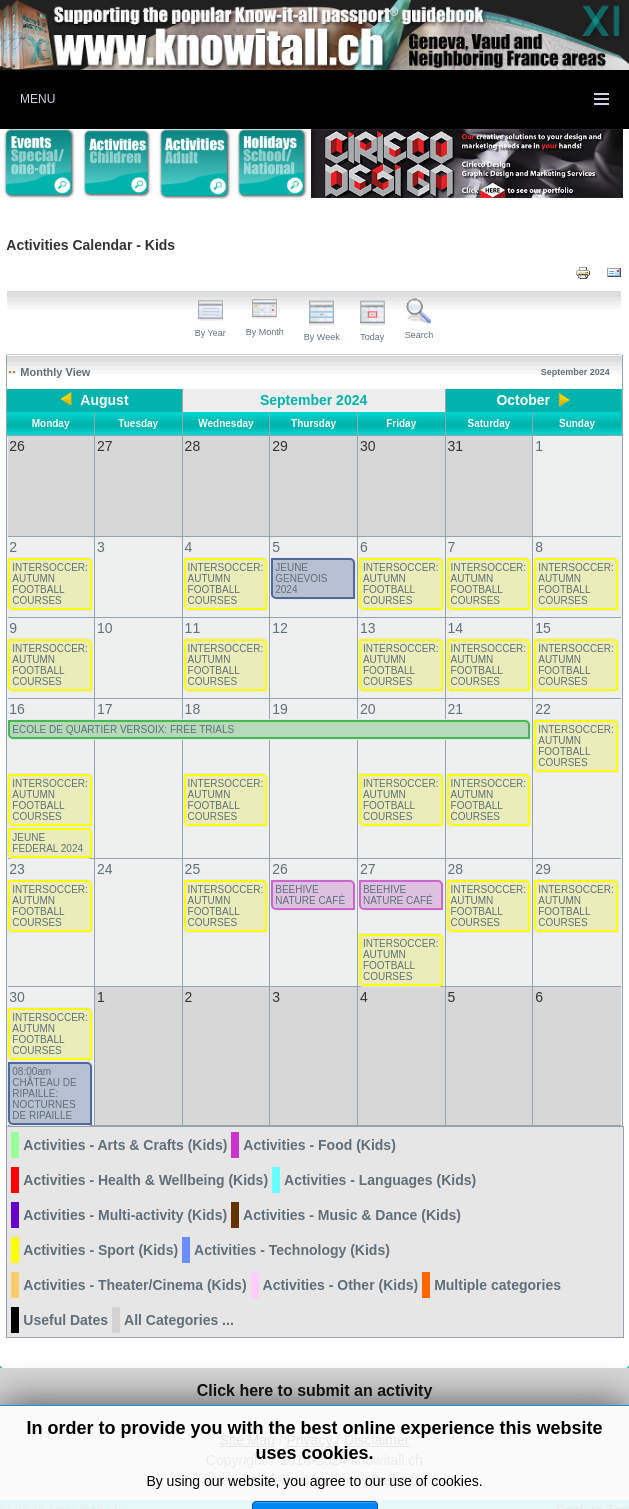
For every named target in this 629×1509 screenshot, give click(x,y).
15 (543, 608)
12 (280, 608)
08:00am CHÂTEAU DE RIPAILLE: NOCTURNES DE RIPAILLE (44, 1073)
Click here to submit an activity (315, 1370)
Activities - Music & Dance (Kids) (352, 1195)
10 (105, 608)
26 (280, 849)
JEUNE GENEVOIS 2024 (301, 558)
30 (17, 977)
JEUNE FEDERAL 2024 (47, 823)
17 (105, 689)
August (104, 400)
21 (456, 689)
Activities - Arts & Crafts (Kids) (125, 1125)
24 (105, 849)
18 (193, 689)
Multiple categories (497, 1265)
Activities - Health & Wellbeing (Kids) (145, 1160)
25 (193, 849)
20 (368, 689)
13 (368, 608)
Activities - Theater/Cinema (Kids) (134, 1265)
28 (456, 849)
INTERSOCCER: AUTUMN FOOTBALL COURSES (50, 564)
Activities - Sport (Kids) (100, 1230)
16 (17, 689)
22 (543, 689)
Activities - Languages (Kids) (380, 1160)
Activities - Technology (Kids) (292, 1230)
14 (456, 608)
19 (280, 689)
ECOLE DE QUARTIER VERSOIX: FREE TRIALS (123, 709)
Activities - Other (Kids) (341, 1265)
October (523, 400)
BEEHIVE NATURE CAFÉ (310, 875)
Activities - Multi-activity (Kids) (125, 1195)
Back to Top (592, 1490)
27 (368, 849)
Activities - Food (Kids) (319, 1125)
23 (17, 849)
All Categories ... (179, 1300)
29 (543, 849)
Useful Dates (65, 1300)
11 (193, 608)
